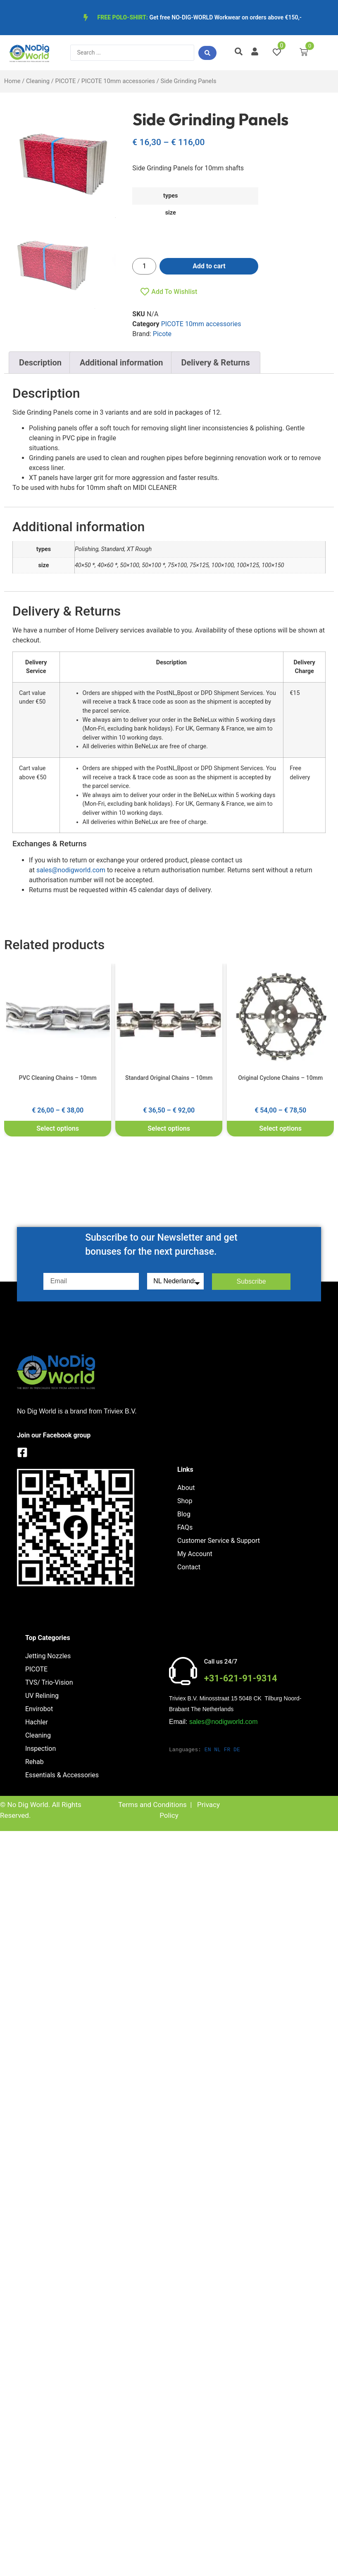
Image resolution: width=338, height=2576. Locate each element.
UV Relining (42, 1696)
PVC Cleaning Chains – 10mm (58, 1077)
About (186, 1488)
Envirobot (39, 1709)
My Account (194, 1554)
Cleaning (38, 81)
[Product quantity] (144, 266)
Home (12, 81)
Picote (162, 334)
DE (236, 1749)
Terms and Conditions (152, 1804)
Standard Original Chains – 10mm (168, 1077)
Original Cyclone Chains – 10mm (280, 1077)
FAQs (185, 1527)
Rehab (34, 1762)
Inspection (40, 1748)
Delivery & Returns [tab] (215, 363)
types (170, 196)
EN (208, 1749)
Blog (183, 1514)
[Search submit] (207, 53)
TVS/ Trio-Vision (49, 1682)
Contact (188, 1567)
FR (227, 1749)
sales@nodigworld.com (70, 870)
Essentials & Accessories (62, 1775)
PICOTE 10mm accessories (118, 81)
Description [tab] (40, 363)
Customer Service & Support (218, 1541)
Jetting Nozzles (48, 1656)
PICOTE (65, 81)
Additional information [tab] (121, 363)
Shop (184, 1501)
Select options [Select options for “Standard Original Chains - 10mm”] (169, 1128)
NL (217, 1749)
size (170, 213)
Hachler (36, 1722)
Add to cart (209, 266)
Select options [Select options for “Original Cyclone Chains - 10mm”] (280, 1128)
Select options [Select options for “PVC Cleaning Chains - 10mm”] (57, 1128)
